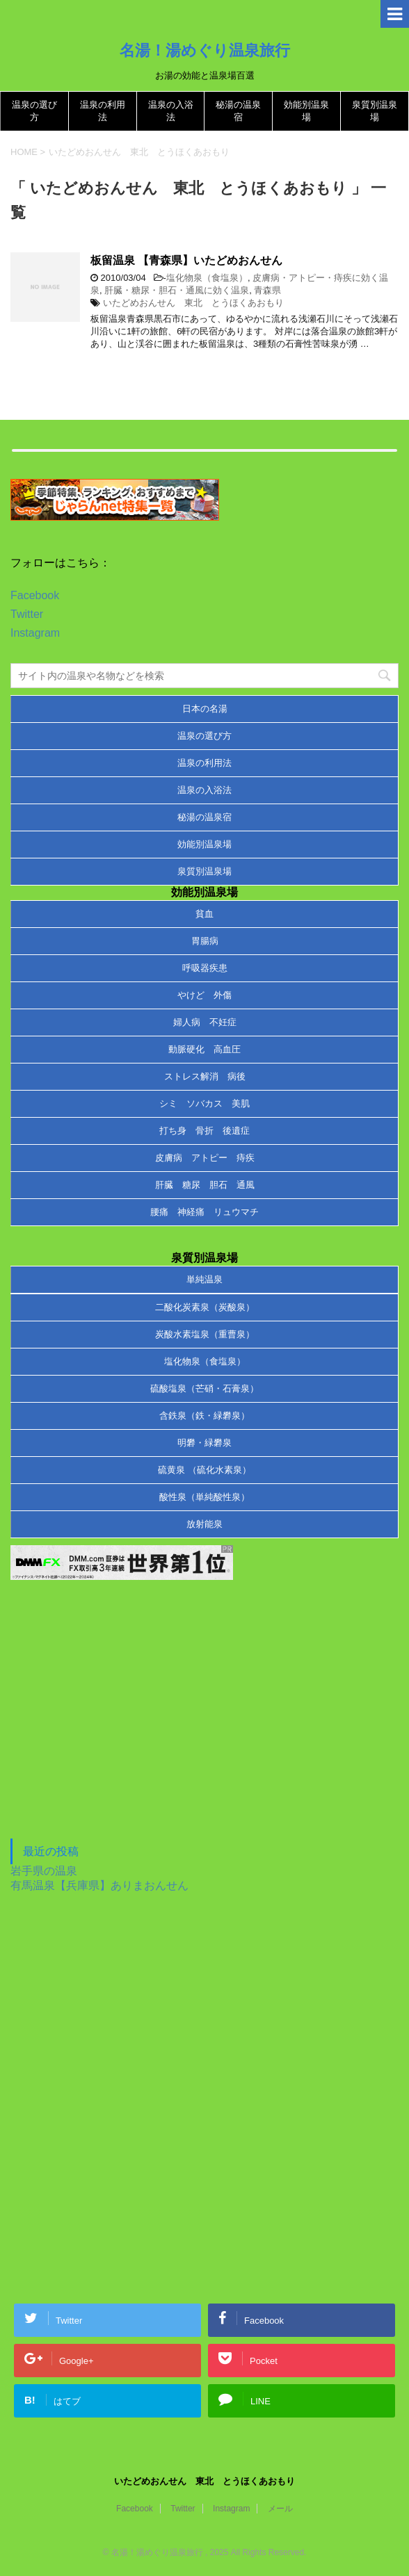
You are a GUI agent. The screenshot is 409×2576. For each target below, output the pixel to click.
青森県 (267, 290)
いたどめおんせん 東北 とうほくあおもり (193, 302)
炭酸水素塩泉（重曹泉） (205, 1334)
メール (280, 2508)
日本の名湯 (204, 708)
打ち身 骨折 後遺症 (204, 1130)
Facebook (34, 595)
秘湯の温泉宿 (204, 817)
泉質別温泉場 (204, 871)
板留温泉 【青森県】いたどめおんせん (186, 260)
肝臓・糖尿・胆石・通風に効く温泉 (176, 290)
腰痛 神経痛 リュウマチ (204, 1212)
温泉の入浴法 (204, 790)
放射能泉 (204, 1524)
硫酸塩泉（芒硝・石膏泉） (204, 1388)
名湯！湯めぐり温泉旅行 (205, 50)
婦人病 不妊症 (204, 1022)
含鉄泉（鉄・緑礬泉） (204, 1415)
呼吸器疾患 (204, 968)
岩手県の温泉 (43, 1871)
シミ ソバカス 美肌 (204, 1103)
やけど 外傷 (204, 995)
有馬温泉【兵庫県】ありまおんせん (99, 1885)
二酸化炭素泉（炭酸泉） (205, 1307)
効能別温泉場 (204, 844)
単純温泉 (204, 1279)
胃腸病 (204, 941)
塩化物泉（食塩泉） (207, 277)
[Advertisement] (114, 1725)
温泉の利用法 (204, 763)
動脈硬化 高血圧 (204, 1049)
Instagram (35, 633)
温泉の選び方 (204, 736)
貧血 (204, 913)
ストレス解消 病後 (205, 1076)
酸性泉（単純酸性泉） (204, 1497)
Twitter (26, 614)
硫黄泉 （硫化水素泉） (204, 1470)
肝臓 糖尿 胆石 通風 (205, 1185)
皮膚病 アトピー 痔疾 (205, 1157)
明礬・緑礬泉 (204, 1442)
